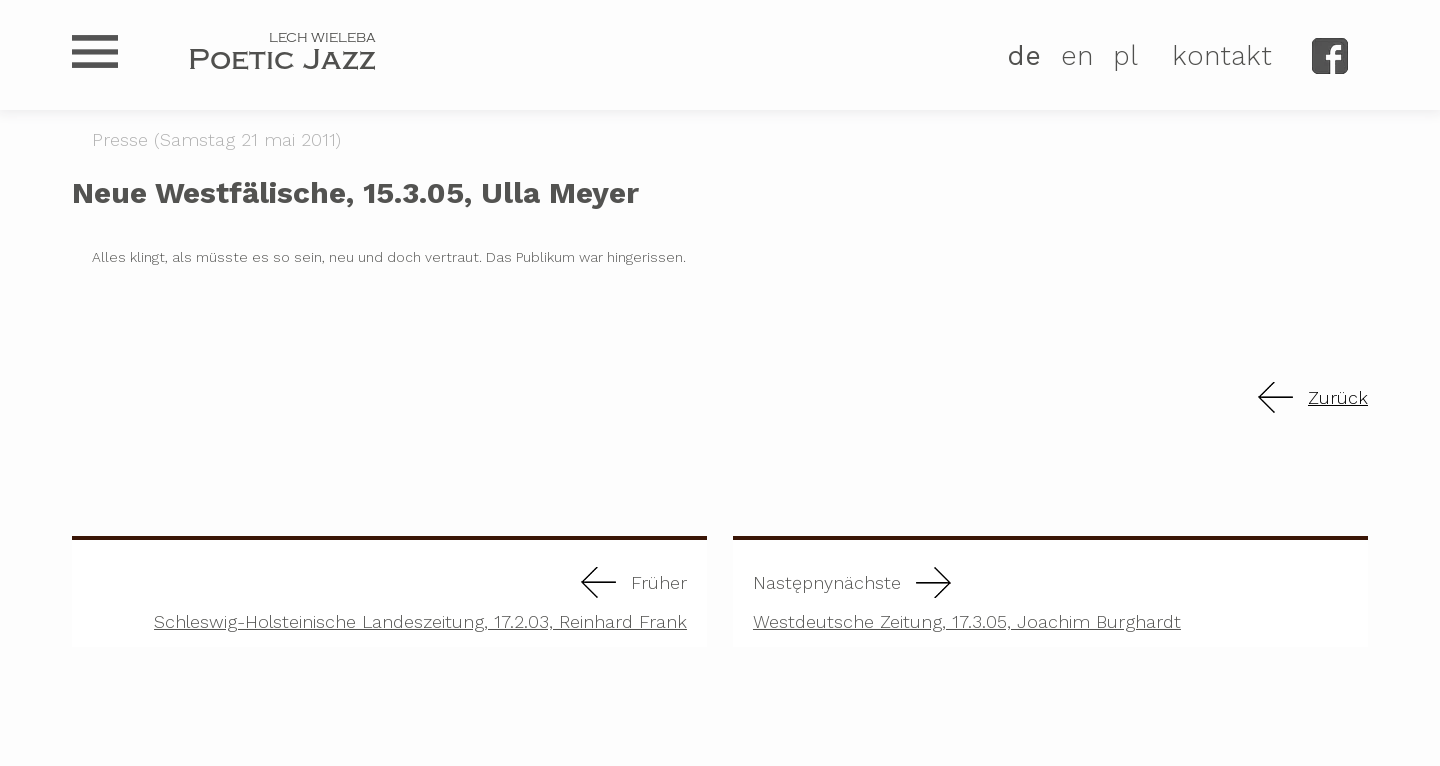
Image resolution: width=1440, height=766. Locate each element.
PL (1125, 56)
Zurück (1338, 397)
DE (1024, 56)
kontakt (1222, 56)
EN (1077, 56)
